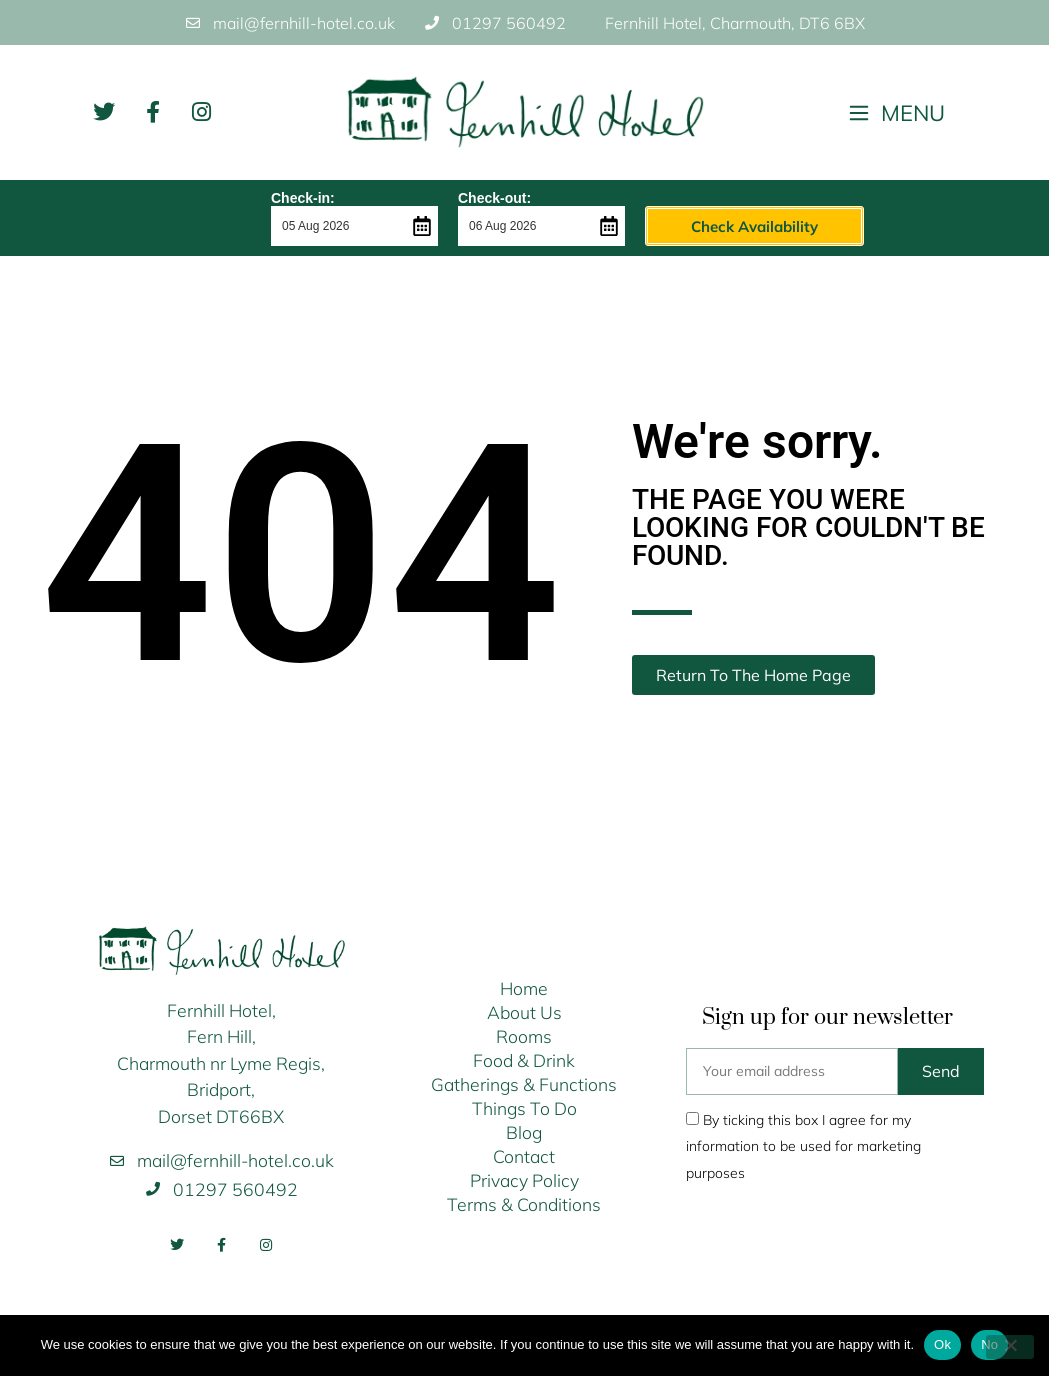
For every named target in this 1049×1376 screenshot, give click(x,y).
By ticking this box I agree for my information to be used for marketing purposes (803, 1146)
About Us (524, 1012)
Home (524, 988)
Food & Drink (524, 1060)
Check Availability (711, 226)
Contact (524, 1156)
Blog (524, 1132)
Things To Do (524, 1108)
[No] (1010, 1347)
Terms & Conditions (524, 1204)
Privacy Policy (524, 1180)
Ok (942, 1344)
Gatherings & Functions (524, 1084)
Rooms (524, 1036)
